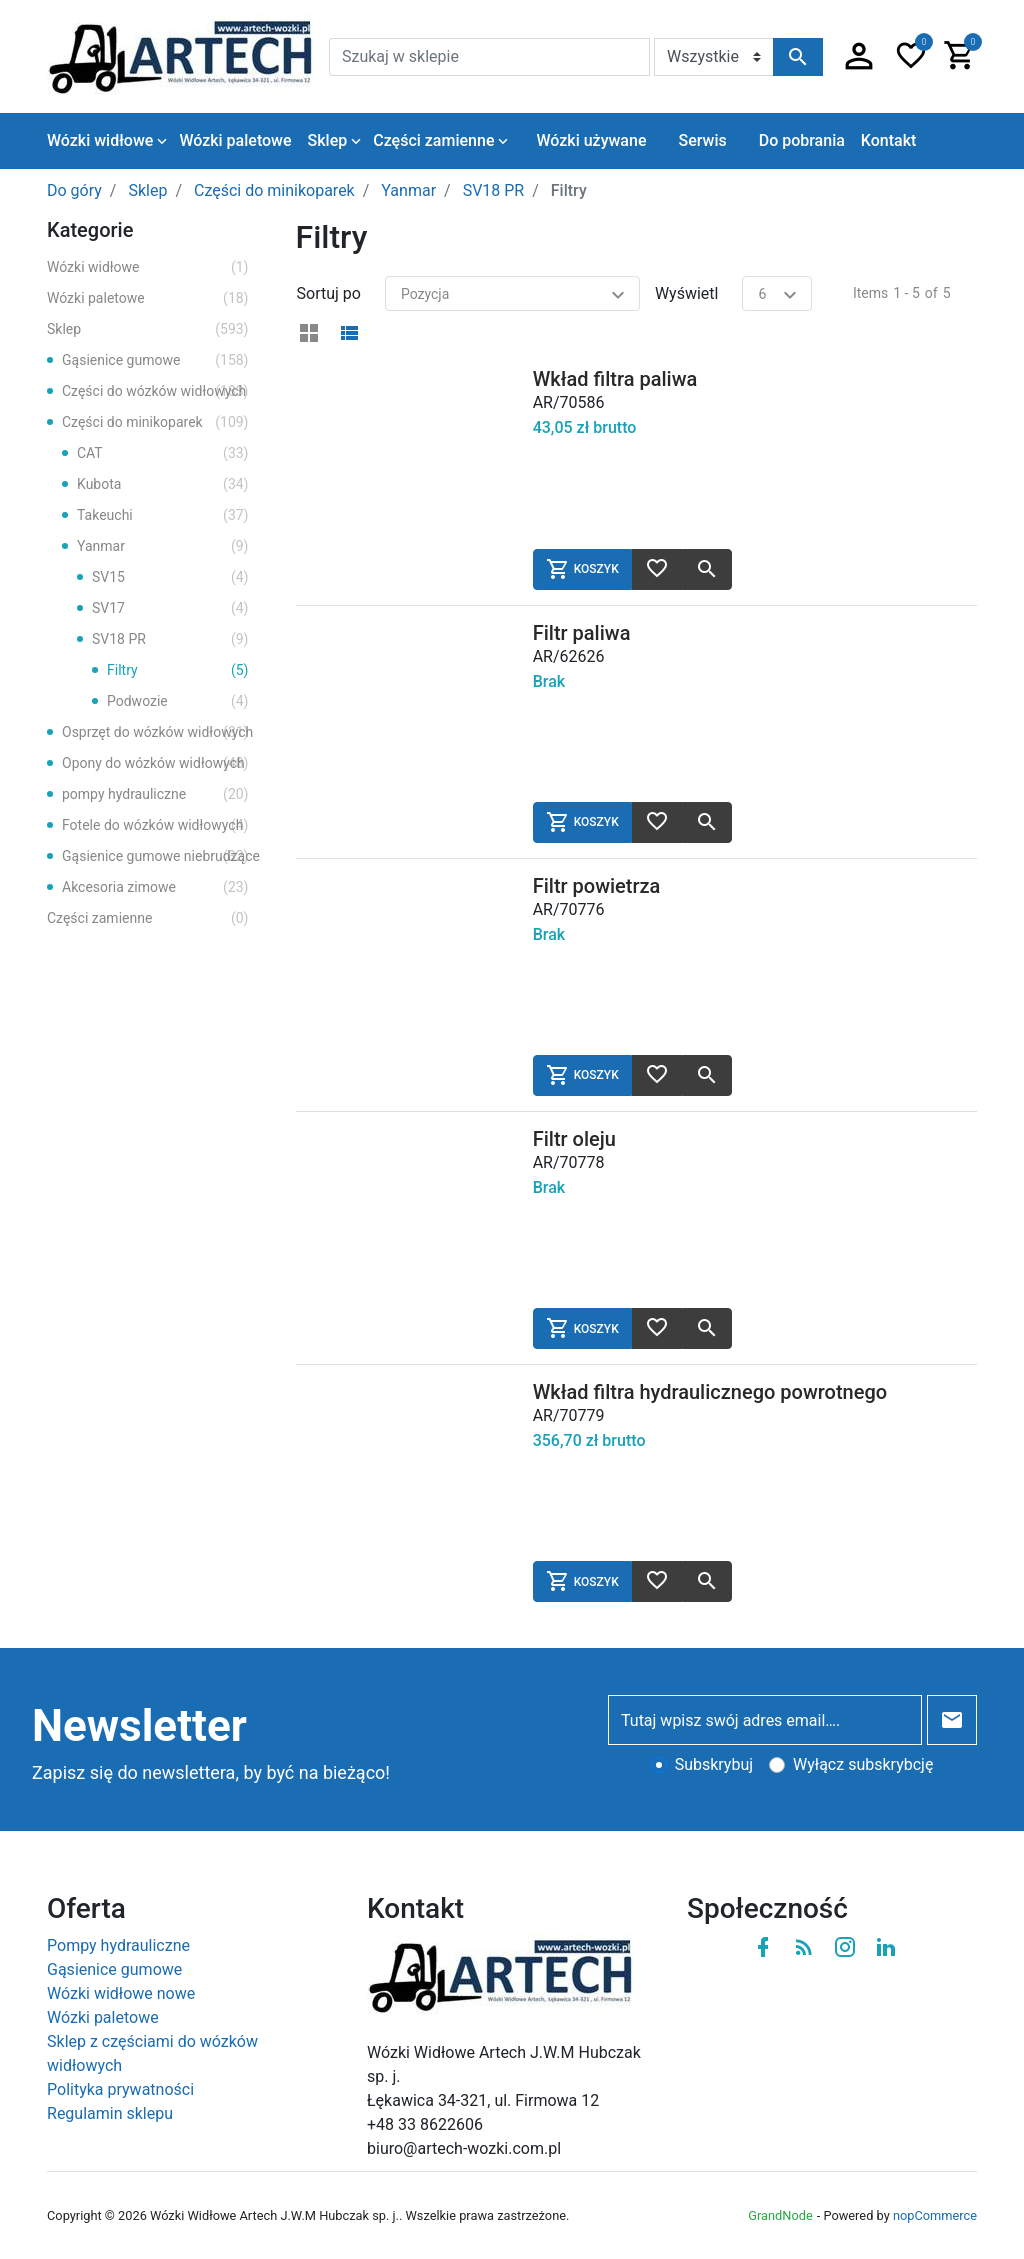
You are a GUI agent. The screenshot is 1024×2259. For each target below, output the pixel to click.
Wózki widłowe (148, 267)
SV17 (170, 608)
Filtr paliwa (582, 633)
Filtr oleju (574, 1139)
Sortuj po (329, 293)
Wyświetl (687, 293)
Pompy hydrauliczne (118, 1945)
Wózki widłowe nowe (121, 1993)
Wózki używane (591, 140)
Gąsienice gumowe (155, 360)
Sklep (148, 329)
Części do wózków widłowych (155, 391)
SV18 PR (170, 639)
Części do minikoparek (155, 422)
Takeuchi (163, 515)
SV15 (170, 577)
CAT (163, 453)
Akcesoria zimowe (155, 887)
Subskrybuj (714, 1764)
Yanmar (163, 546)
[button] (859, 57)
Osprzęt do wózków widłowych (157, 732)
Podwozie (178, 701)
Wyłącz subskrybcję (863, 1764)
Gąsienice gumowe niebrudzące (161, 856)
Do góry (74, 190)
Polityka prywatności (120, 2089)
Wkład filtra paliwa (615, 379)
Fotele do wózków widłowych (155, 825)
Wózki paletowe (148, 298)
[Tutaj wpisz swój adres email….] (765, 1720)
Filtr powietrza (597, 886)
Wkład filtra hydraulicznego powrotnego (710, 1392)
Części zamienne (148, 918)
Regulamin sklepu (110, 2113)
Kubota (163, 484)
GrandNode (780, 2215)
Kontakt (889, 140)
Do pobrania (802, 140)
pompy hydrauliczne (155, 794)
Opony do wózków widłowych (155, 763)
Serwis (702, 140)
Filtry (178, 670)
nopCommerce (935, 2215)
